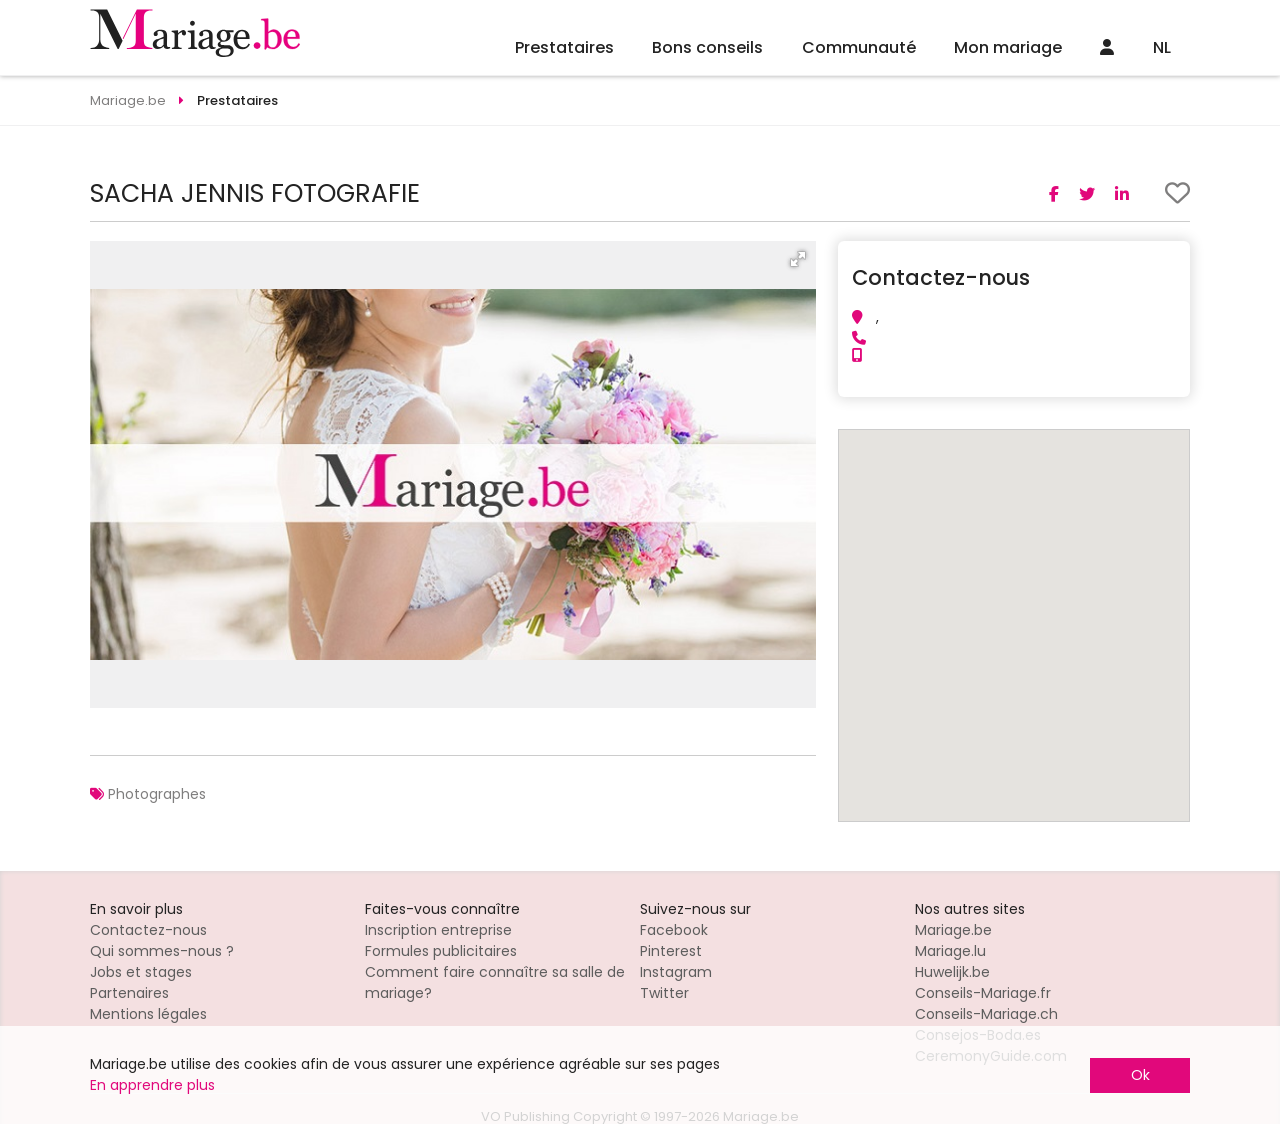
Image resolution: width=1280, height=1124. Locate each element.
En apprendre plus (152, 1085)
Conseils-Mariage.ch (986, 1014)
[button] (798, 259)
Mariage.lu (950, 951)
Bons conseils (707, 47)
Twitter (664, 993)
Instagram (676, 972)
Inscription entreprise (438, 930)
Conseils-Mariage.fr (983, 993)
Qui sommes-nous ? (162, 951)
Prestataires (564, 47)
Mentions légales (148, 1014)
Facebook (674, 930)
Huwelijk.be (952, 972)
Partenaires (129, 993)
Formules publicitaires (441, 951)
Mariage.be (953, 930)
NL (1162, 47)
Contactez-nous (148, 930)
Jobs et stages (141, 972)
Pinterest (671, 951)
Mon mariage (1008, 47)
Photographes (157, 794)
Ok (1140, 1075)
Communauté (859, 47)
